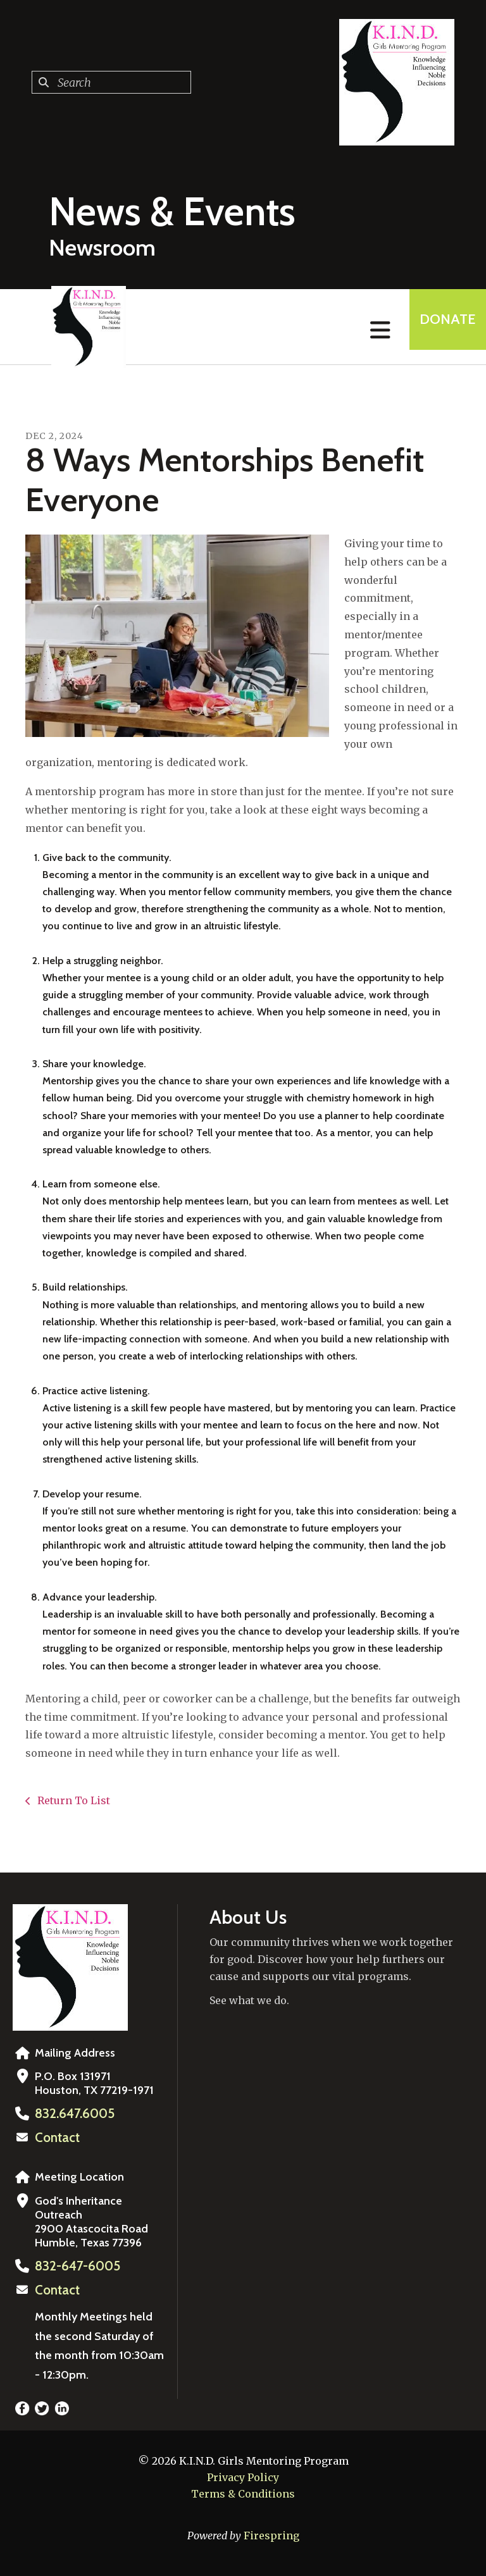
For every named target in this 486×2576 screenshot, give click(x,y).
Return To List (72, 1800)
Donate (439, 326)
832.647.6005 (70, 2114)
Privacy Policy (243, 2474)
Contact (55, 2137)
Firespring (271, 2533)
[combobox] (111, 82)
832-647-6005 (73, 2265)
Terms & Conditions (243, 2491)
